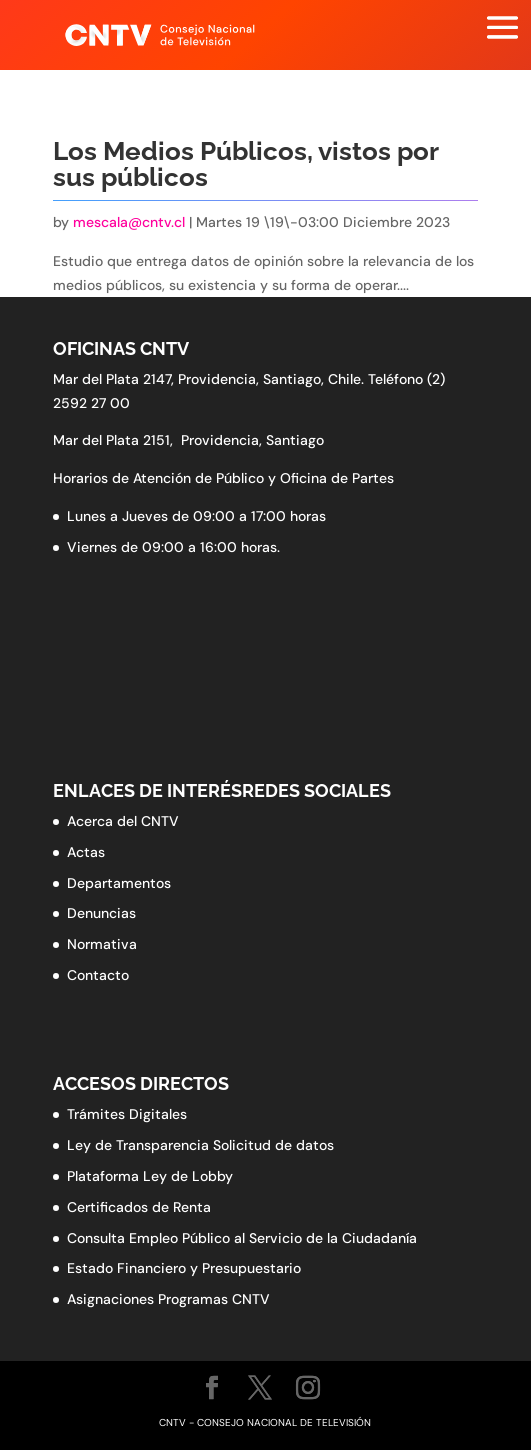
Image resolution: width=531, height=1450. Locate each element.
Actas (86, 852)
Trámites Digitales (127, 1114)
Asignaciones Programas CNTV (168, 1299)
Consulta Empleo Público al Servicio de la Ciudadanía (242, 1238)
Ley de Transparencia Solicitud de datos (200, 1145)
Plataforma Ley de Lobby (150, 1176)
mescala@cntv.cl (129, 222)
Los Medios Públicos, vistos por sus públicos (245, 164)
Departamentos (119, 883)
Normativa (102, 944)
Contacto (98, 975)
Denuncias (101, 913)
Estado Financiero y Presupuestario (184, 1268)
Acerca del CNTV (123, 821)
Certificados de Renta (139, 1207)
